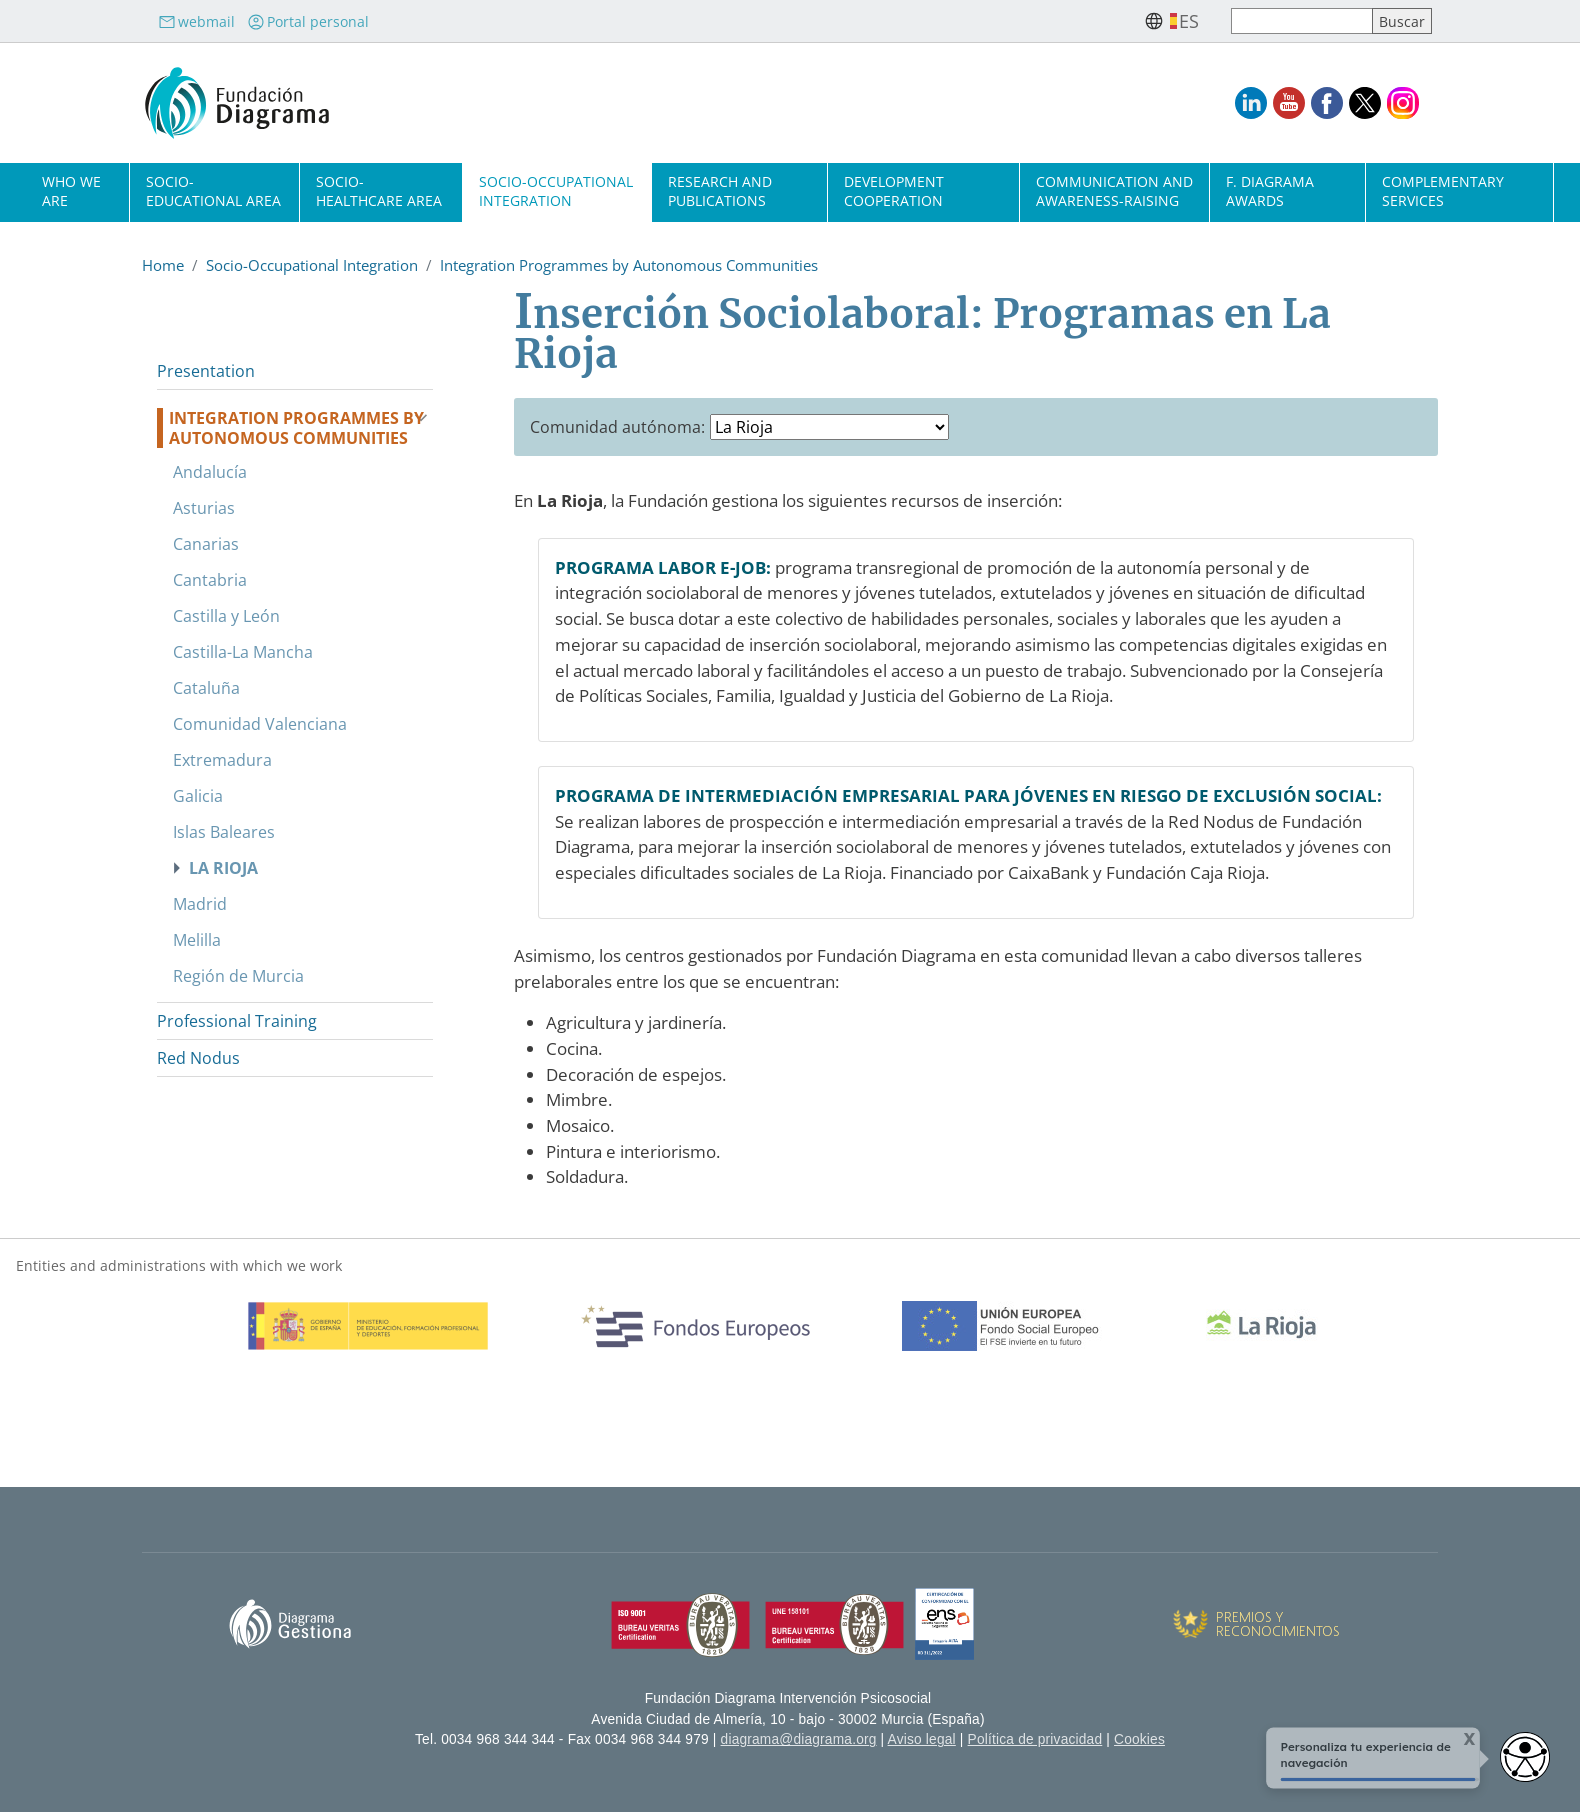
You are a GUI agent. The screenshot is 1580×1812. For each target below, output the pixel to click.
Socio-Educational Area (213, 191)
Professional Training (237, 1021)
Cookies (1139, 1739)
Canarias (206, 544)
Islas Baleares (224, 832)
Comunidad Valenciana (260, 724)
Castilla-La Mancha (243, 652)
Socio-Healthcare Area (379, 191)
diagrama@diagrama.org (799, 1739)
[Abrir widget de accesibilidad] (1525, 1757)
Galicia (198, 796)
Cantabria (210, 580)
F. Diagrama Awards (1270, 191)
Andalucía (210, 472)
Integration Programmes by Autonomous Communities (629, 265)
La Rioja (223, 868)
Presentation (206, 371)
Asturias (204, 508)
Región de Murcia (238, 976)
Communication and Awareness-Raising (1114, 191)
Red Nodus (198, 1058)
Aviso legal (922, 1739)
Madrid (200, 904)
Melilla (197, 940)
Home (163, 265)
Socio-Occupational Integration (556, 191)
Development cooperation (894, 191)
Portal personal (308, 21)
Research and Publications (720, 191)
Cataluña (206, 688)
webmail (196, 21)
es (1189, 21)
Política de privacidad (1035, 1739)
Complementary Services (1443, 191)
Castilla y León (226, 616)
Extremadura (222, 760)
